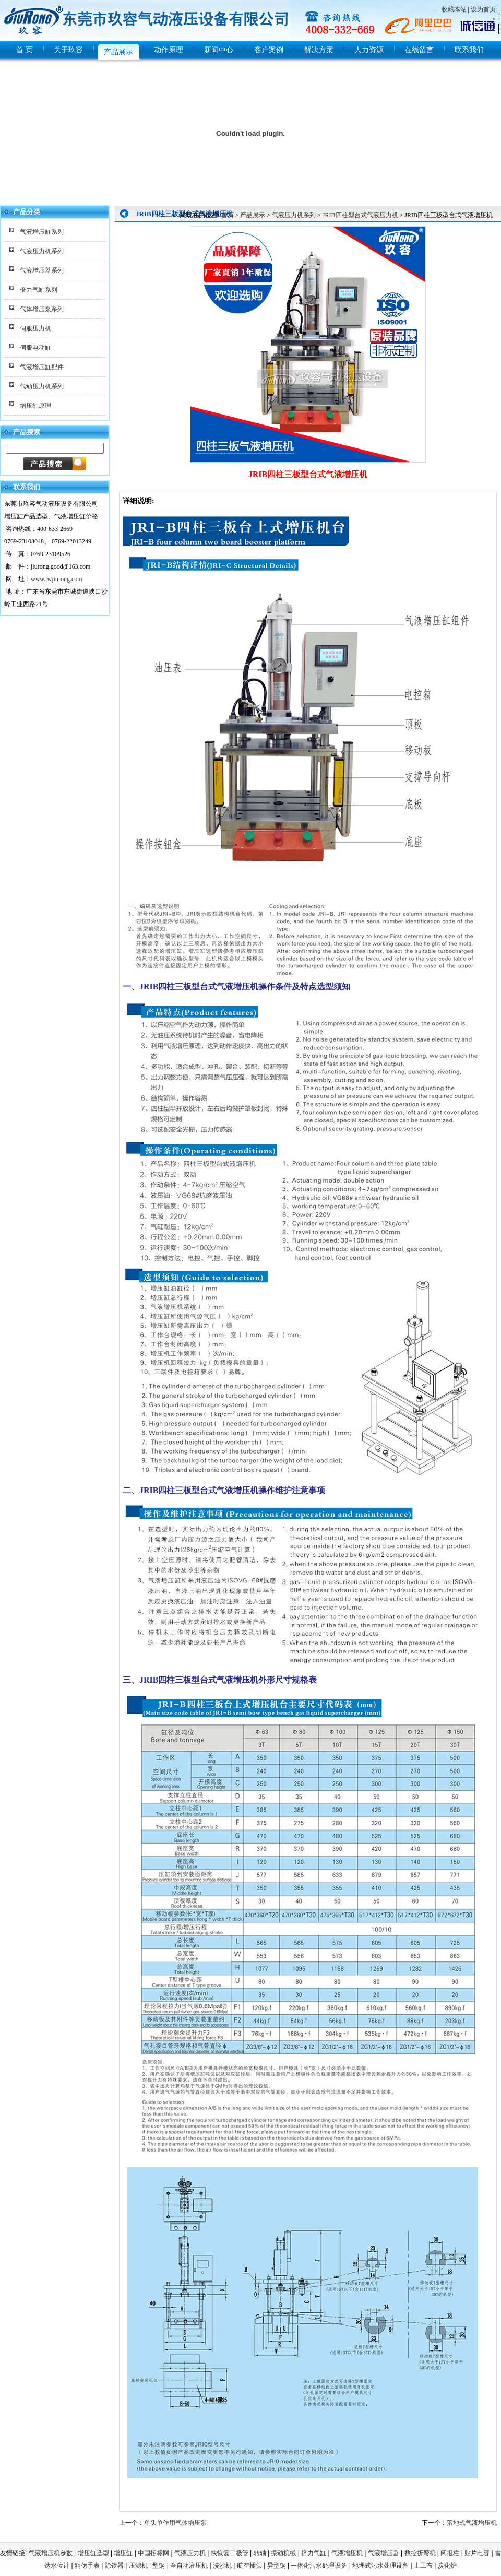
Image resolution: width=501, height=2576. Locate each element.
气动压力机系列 (42, 386)
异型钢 (276, 2565)
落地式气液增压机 (472, 2522)
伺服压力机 (35, 328)
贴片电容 (477, 2553)
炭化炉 (447, 2565)
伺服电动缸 (35, 347)
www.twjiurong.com (56, 579)
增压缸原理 (35, 405)
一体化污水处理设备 (319, 2565)
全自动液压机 (189, 2565)
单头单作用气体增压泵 (175, 2522)
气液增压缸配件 (42, 367)
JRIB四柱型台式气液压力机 (360, 215)
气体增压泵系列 (42, 309)
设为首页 (483, 9)
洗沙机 (222, 2565)
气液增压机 (347, 2553)
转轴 (260, 2553)
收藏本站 (454, 9)
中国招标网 (153, 2553)
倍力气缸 (313, 2553)
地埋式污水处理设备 (380, 2565)
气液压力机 (190, 2553)
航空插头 (249, 2565)
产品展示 (252, 215)
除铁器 (114, 2565)
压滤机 (138, 2565)
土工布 (423, 2565)
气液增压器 (383, 2553)
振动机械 (283, 2553)
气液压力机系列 (42, 251)
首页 (227, 215)
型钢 (158, 2565)
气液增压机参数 (51, 2553)
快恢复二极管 (229, 2553)
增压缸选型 (93, 2553)
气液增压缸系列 (42, 231)
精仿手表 (87, 2565)
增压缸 (123, 2553)
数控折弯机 (420, 2553)
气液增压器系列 (42, 270)
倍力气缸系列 (38, 289)
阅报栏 (449, 2553)
